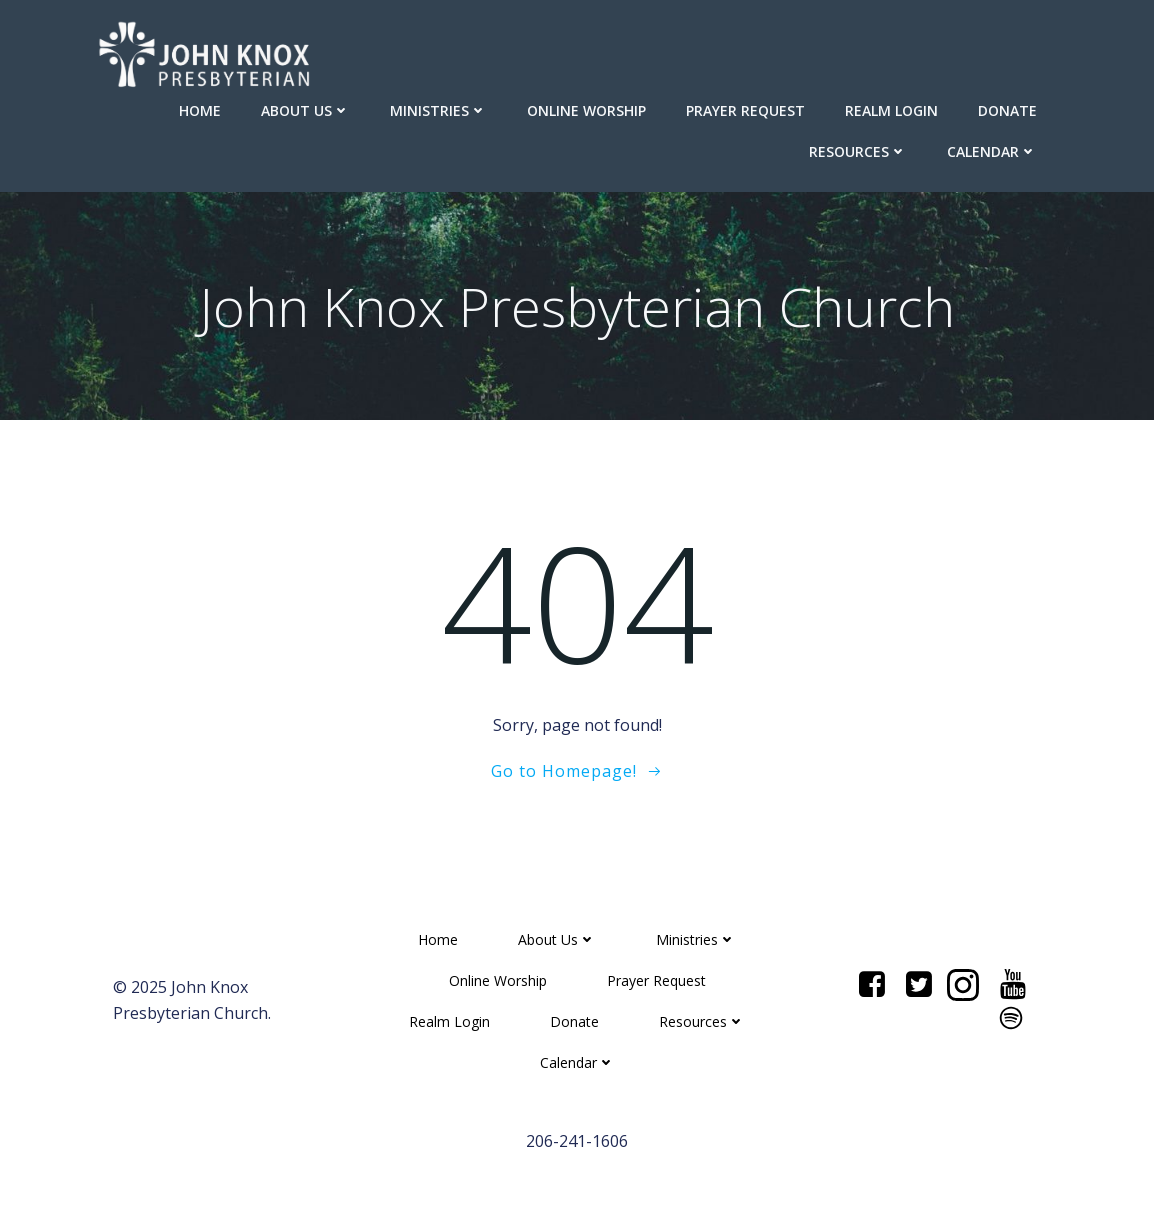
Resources (858, 151)
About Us (305, 110)
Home (200, 110)
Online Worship (586, 110)
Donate (1007, 110)
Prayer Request (745, 110)
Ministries (438, 110)
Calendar (992, 151)
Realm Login (891, 110)
